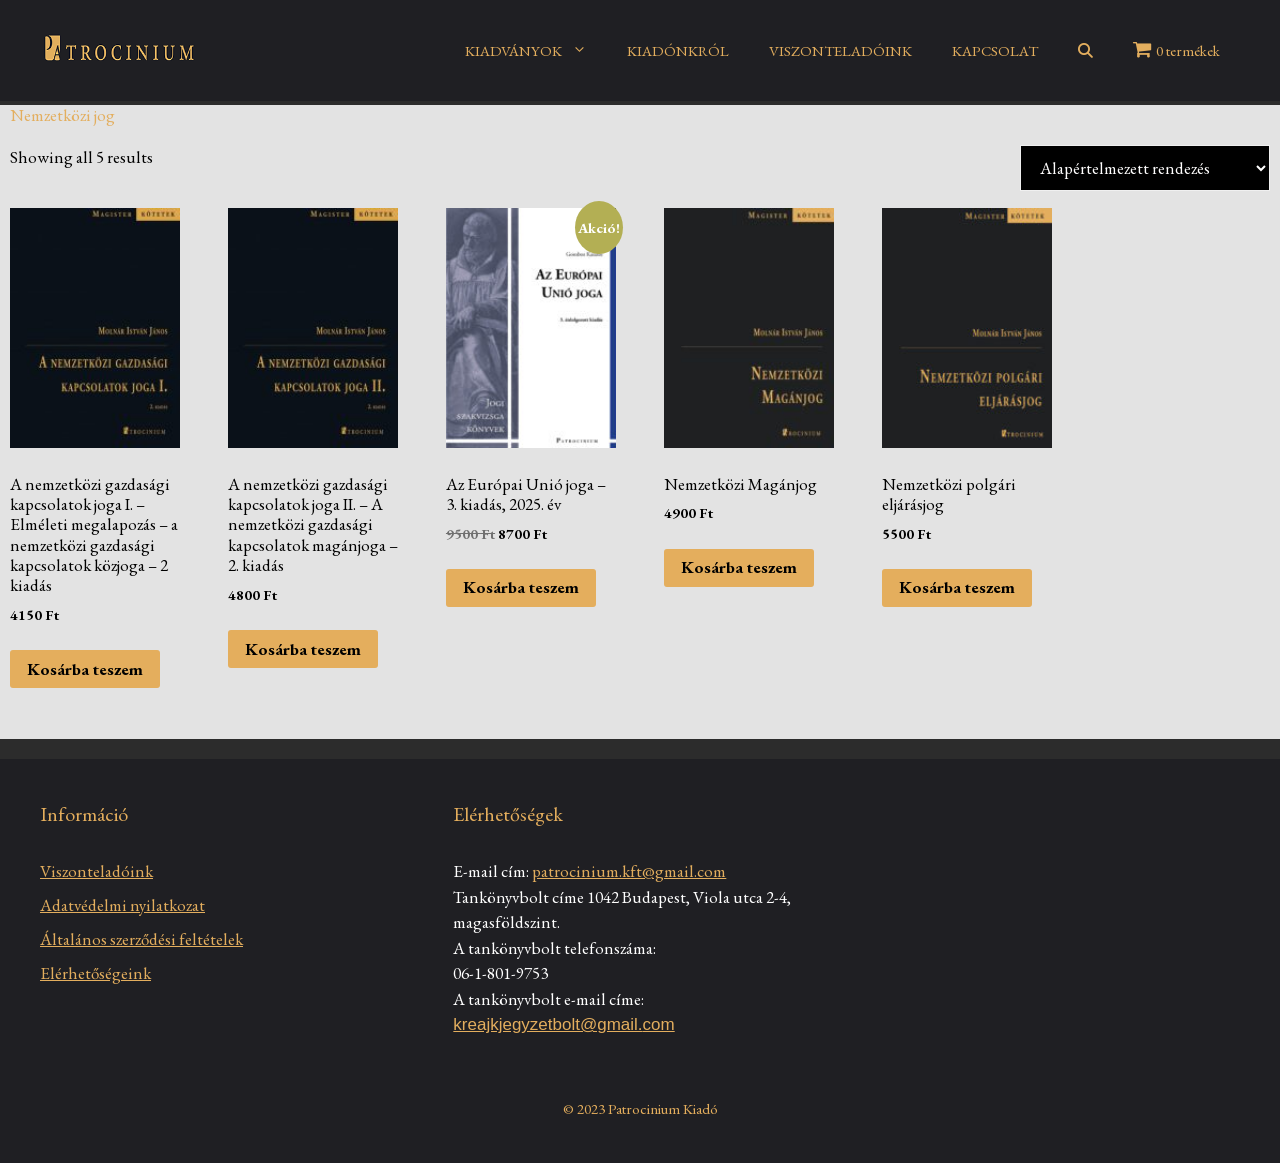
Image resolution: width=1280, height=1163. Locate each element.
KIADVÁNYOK (536, 51)
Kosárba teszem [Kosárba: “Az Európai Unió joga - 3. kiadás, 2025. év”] (521, 587)
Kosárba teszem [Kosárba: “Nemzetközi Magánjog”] (739, 567)
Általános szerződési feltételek (141, 939)
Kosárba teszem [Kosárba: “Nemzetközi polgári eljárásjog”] (957, 587)
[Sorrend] (1145, 168)
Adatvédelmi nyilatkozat (122, 905)
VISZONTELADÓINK (840, 50)
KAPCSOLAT (995, 50)
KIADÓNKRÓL (678, 50)
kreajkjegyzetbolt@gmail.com (563, 1024)
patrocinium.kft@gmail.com (629, 871)
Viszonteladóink (96, 871)
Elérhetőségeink (95, 973)
